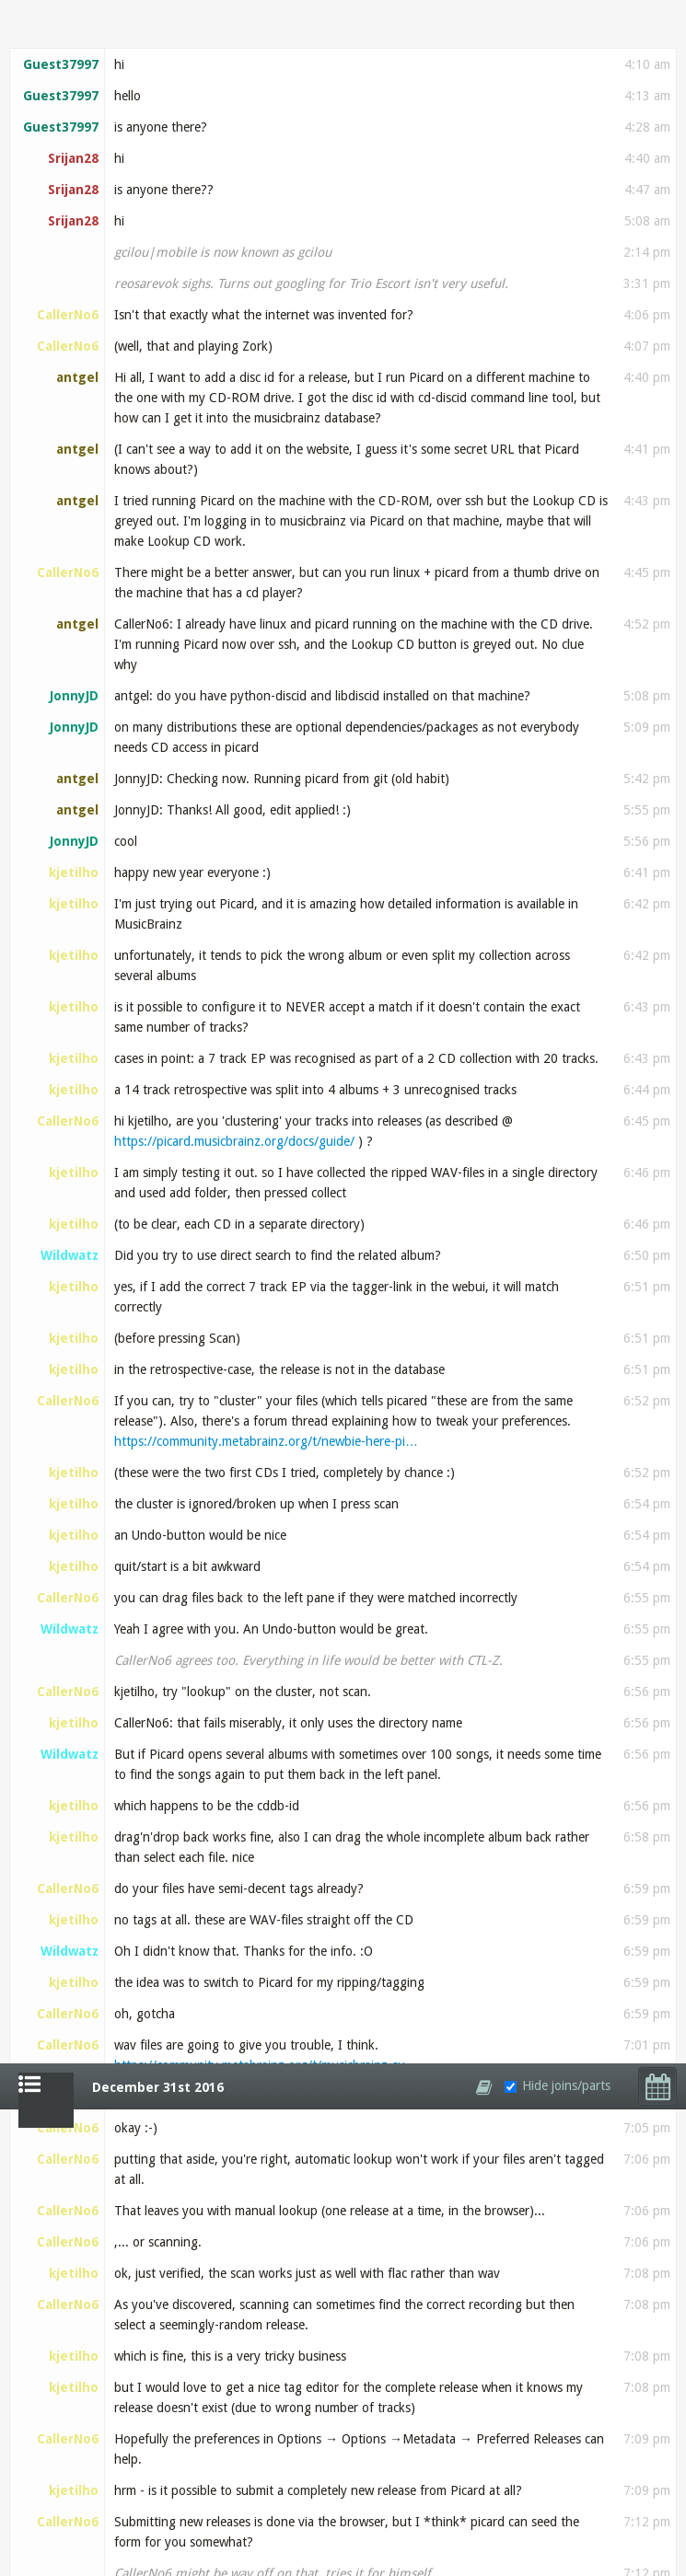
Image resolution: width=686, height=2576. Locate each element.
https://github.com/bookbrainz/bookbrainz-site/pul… (264, 2225)
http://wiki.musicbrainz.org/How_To (471, 1726)
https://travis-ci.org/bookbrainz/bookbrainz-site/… (335, 2507)
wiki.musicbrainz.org (441, 1292)
